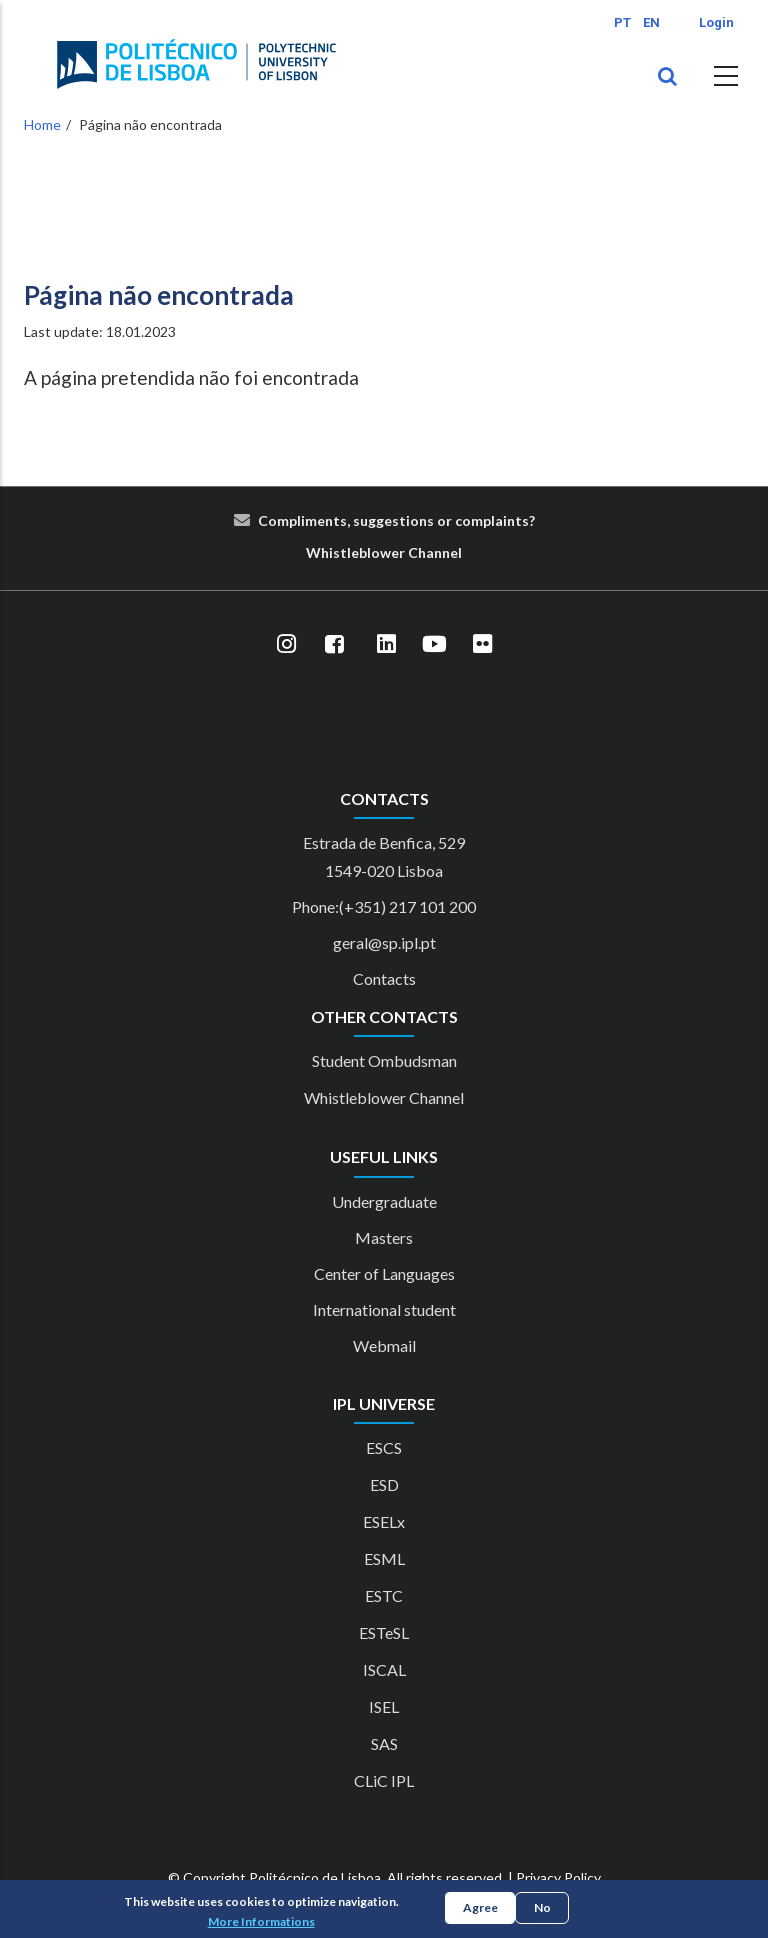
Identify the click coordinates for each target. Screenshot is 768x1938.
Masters (384, 1237)
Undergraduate (384, 1201)
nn (442, 552)
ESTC (384, 1595)
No (542, 1907)
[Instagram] (286, 645)
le (353, 552)
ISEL (384, 1706)
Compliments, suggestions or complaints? (396, 520)
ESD (384, 1484)
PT (622, 22)
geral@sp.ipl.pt (384, 942)
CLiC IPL (384, 1780)
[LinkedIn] (386, 645)
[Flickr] (482, 645)
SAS (384, 1743)
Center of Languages (384, 1273)
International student (384, 1309)
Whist (326, 552)
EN (651, 22)
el (456, 552)
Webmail (384, 1345)
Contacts (384, 978)
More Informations (261, 1921)
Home (42, 124)
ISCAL (384, 1669)
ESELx (384, 1521)
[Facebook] (334, 645)
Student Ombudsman (384, 1060)
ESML (384, 1558)
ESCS (384, 1447)
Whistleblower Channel (384, 1097)
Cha (421, 552)
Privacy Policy (558, 1877)
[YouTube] (434, 645)
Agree (480, 1907)
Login (716, 22)
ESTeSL (384, 1632)
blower (382, 552)
